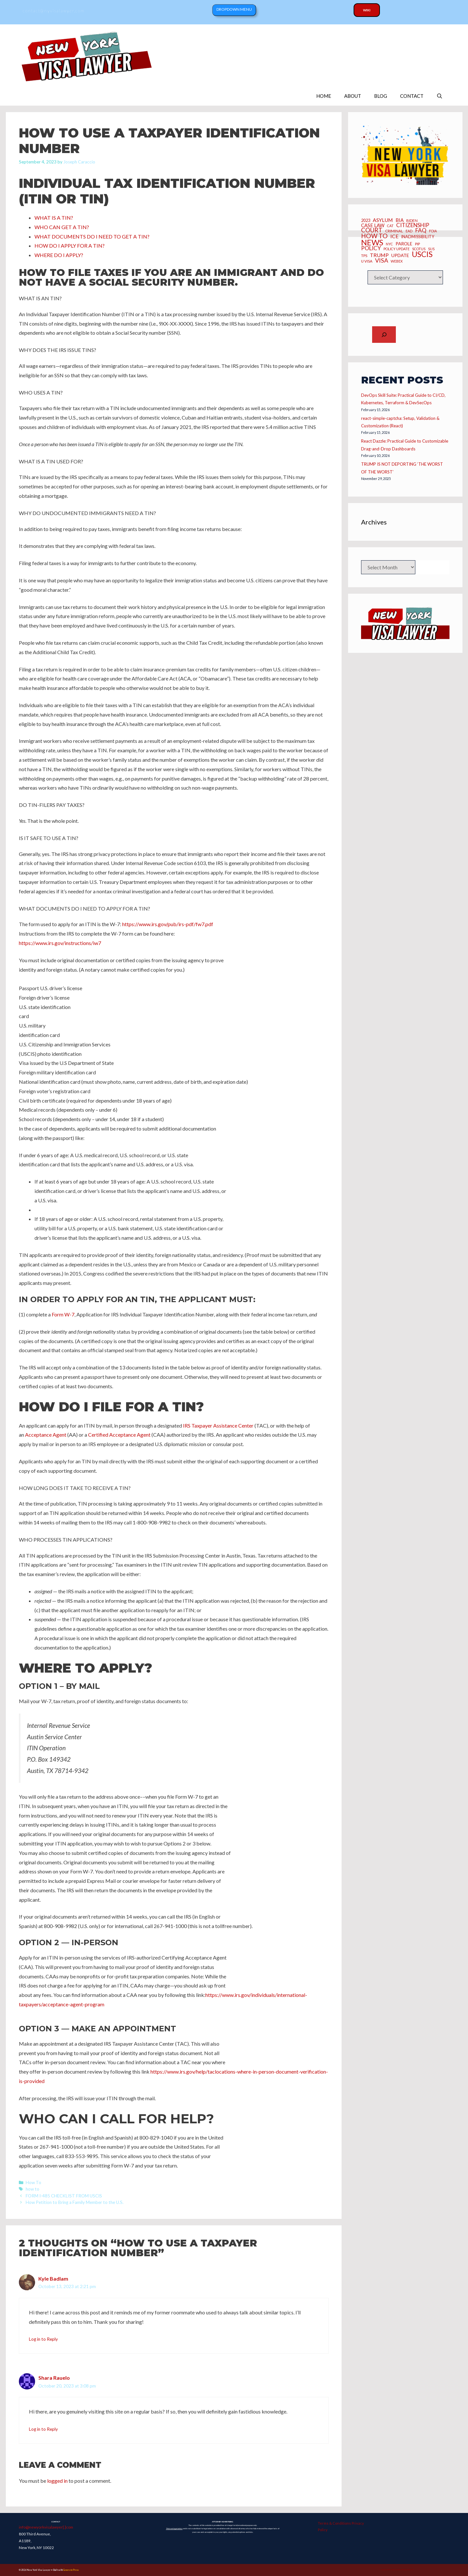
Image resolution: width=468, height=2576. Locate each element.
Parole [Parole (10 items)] (404, 244)
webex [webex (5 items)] (397, 261)
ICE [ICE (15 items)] (394, 236)
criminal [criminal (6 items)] (394, 231)
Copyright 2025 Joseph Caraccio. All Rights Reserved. (397, 2569)
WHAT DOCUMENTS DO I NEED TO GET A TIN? (92, 236)
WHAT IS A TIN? (53, 217)
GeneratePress (71, 2570)
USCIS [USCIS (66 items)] (422, 254)
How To (33, 2182)
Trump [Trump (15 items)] (379, 255)
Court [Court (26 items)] (372, 230)
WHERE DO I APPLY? (58, 255)
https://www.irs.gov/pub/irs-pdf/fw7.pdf (167, 924)
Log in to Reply (43, 2339)
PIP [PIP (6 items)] (417, 244)
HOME (323, 96)
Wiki (366, 10)
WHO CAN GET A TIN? (61, 227)
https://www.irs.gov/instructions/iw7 (60, 943)
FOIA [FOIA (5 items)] (433, 231)
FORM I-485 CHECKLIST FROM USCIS (64, 2195)
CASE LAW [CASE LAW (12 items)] (372, 225)
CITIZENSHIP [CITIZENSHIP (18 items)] (412, 225)
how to (32, 2189)
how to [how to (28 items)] (374, 236)
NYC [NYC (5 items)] (389, 244)
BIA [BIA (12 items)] (400, 220)
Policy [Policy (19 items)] (371, 248)
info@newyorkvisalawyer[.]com (46, 2527)
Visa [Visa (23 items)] (381, 260)
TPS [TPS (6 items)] (364, 255)
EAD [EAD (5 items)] (409, 231)
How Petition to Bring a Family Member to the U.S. (75, 2202)
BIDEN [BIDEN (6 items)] (412, 220)
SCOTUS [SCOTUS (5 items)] (418, 249)
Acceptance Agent (45, 1434)
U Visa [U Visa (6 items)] (366, 261)
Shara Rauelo (54, 2378)
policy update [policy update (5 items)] (397, 249)
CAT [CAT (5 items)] (390, 225)
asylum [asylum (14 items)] (383, 220)
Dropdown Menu (234, 9)
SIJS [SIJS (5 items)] (431, 249)
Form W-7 (63, 1314)
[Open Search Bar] (439, 96)
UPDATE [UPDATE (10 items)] (400, 255)
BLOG (380, 96)
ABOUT (352, 96)
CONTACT (411, 96)
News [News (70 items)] (372, 242)
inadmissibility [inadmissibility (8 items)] (417, 237)
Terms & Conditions (334, 2523)
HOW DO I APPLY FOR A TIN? (69, 245)
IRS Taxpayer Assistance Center (218, 1425)
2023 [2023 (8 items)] (365, 221)
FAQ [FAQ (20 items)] (420, 230)
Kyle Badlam (53, 2278)
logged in (57, 2481)
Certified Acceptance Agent (119, 1434)
